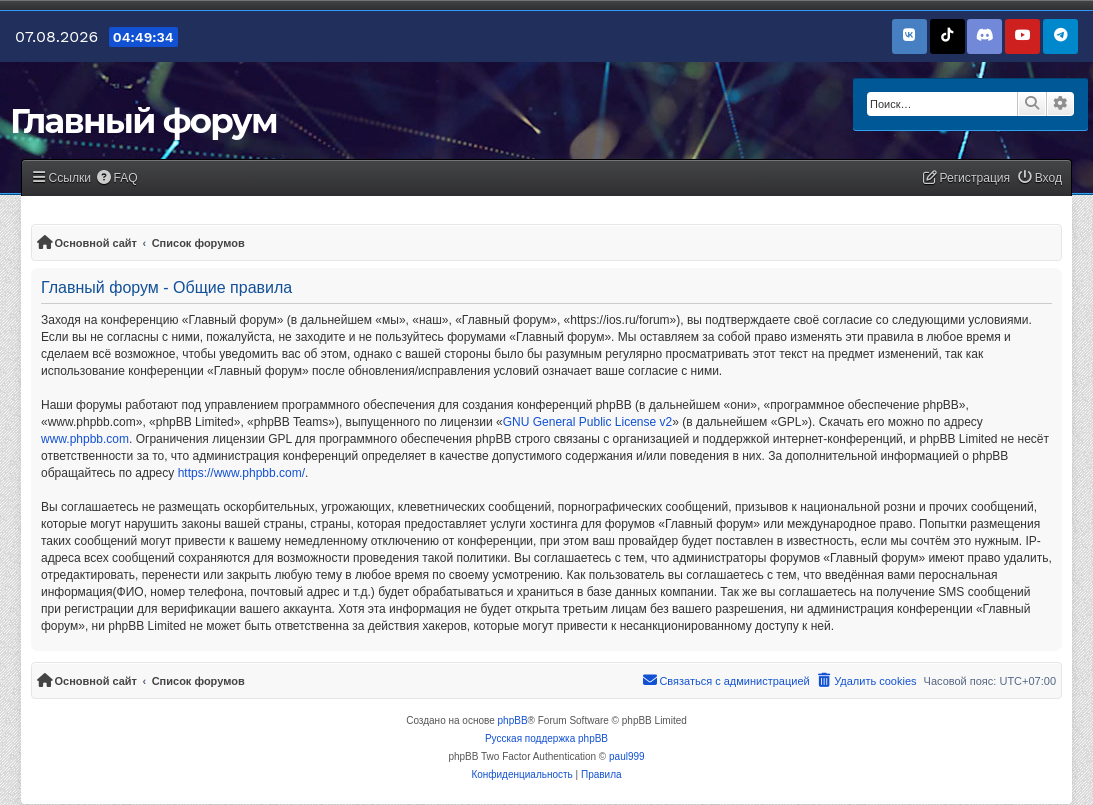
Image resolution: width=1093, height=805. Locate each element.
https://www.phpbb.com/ (241, 473)
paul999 (627, 756)
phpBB (513, 720)
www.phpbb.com (85, 439)
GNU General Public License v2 (587, 422)
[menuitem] (117, 178)
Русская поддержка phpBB (546, 738)
